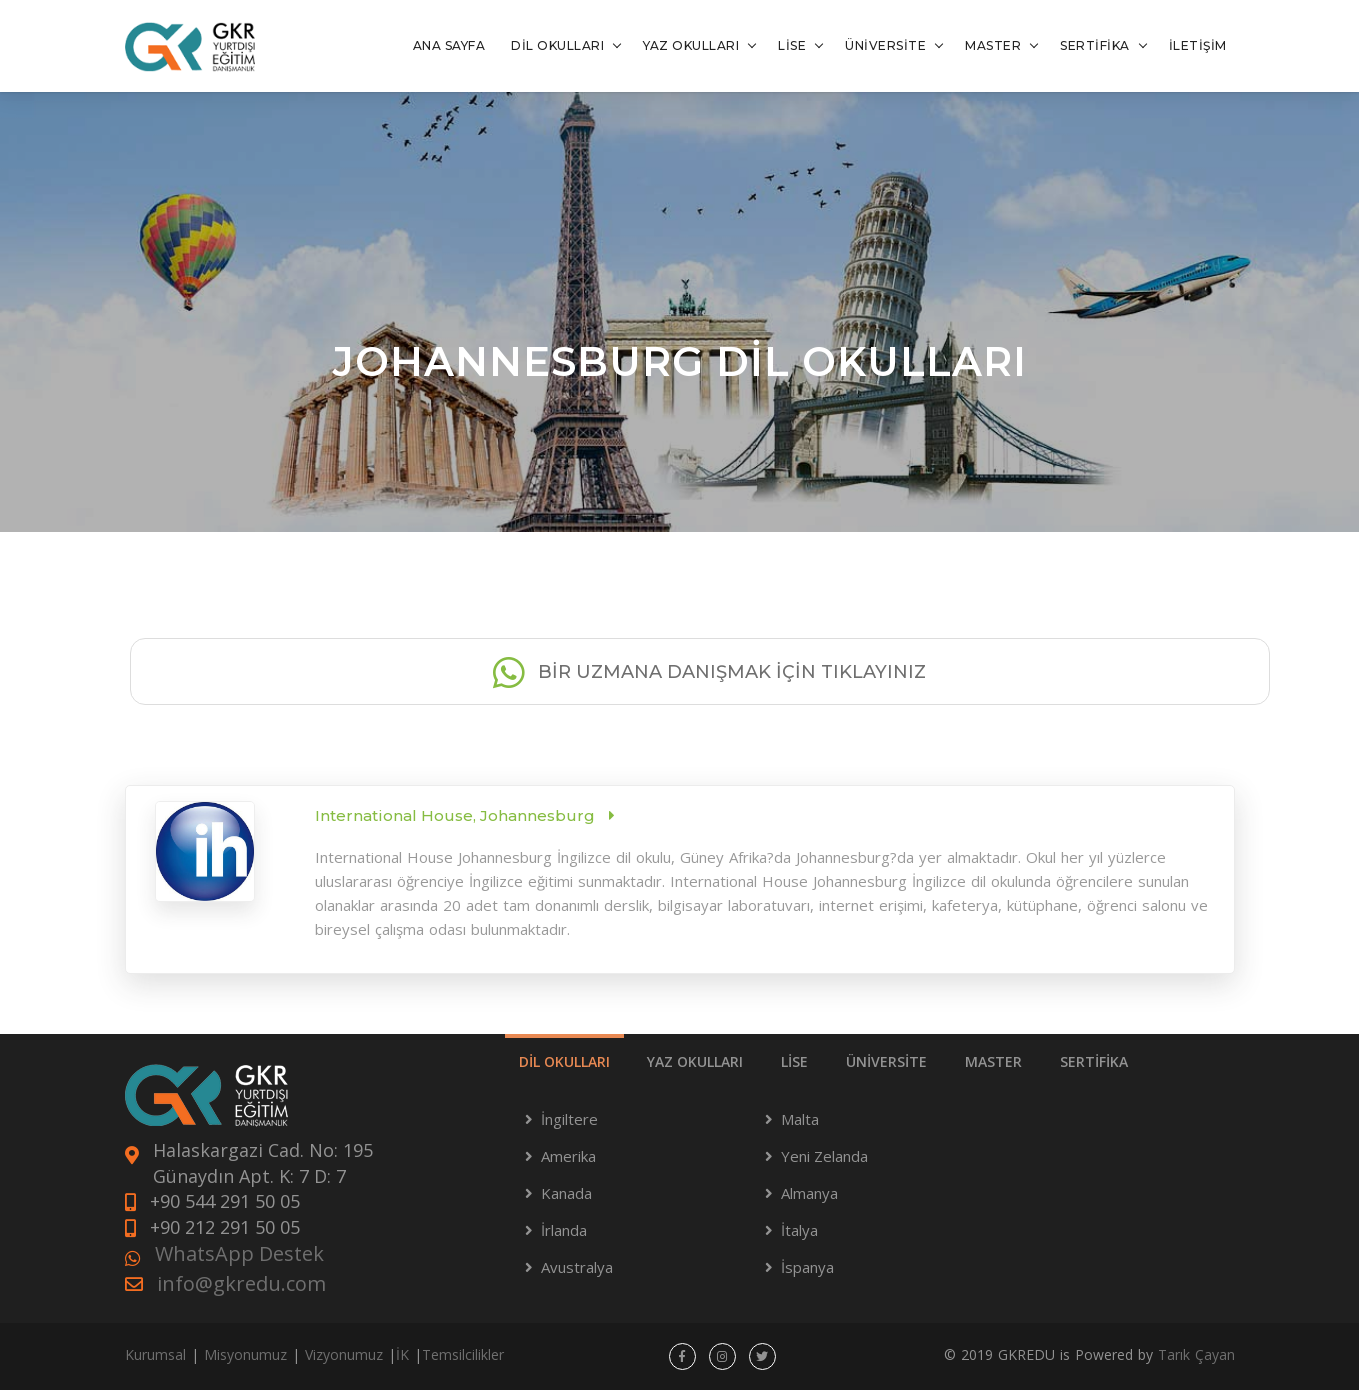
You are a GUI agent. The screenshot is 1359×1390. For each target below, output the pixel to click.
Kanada (566, 1193)
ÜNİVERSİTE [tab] (886, 1061)
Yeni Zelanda (824, 1156)
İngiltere (569, 1119)
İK (402, 1354)
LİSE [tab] (794, 1061)
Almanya (809, 1193)
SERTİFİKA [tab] (1094, 1061)
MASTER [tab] (993, 1061)
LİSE (792, 45)
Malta (800, 1119)
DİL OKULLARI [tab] (564, 1061)
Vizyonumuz (344, 1354)
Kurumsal (155, 1354)
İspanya (807, 1267)
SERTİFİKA (1095, 45)
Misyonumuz (245, 1354)
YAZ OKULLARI (691, 45)
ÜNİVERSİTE (885, 45)
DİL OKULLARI (557, 45)
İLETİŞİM (1198, 45)
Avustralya (577, 1267)
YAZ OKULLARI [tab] (695, 1061)
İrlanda (564, 1230)
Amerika (568, 1156)
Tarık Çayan (1196, 1354)
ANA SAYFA (449, 45)
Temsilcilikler (463, 1354)
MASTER (993, 45)
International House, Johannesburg (457, 815)
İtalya (799, 1230)
